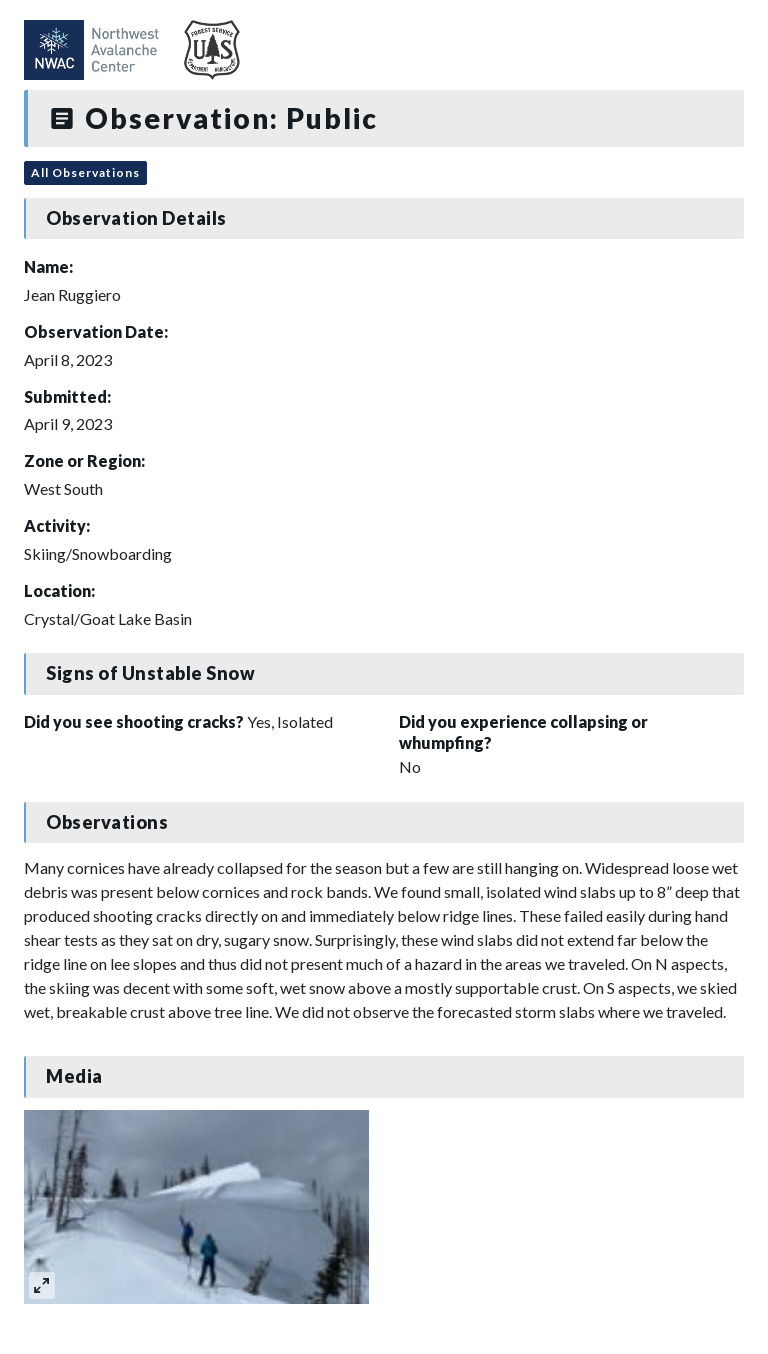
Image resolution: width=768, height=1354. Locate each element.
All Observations (85, 172)
